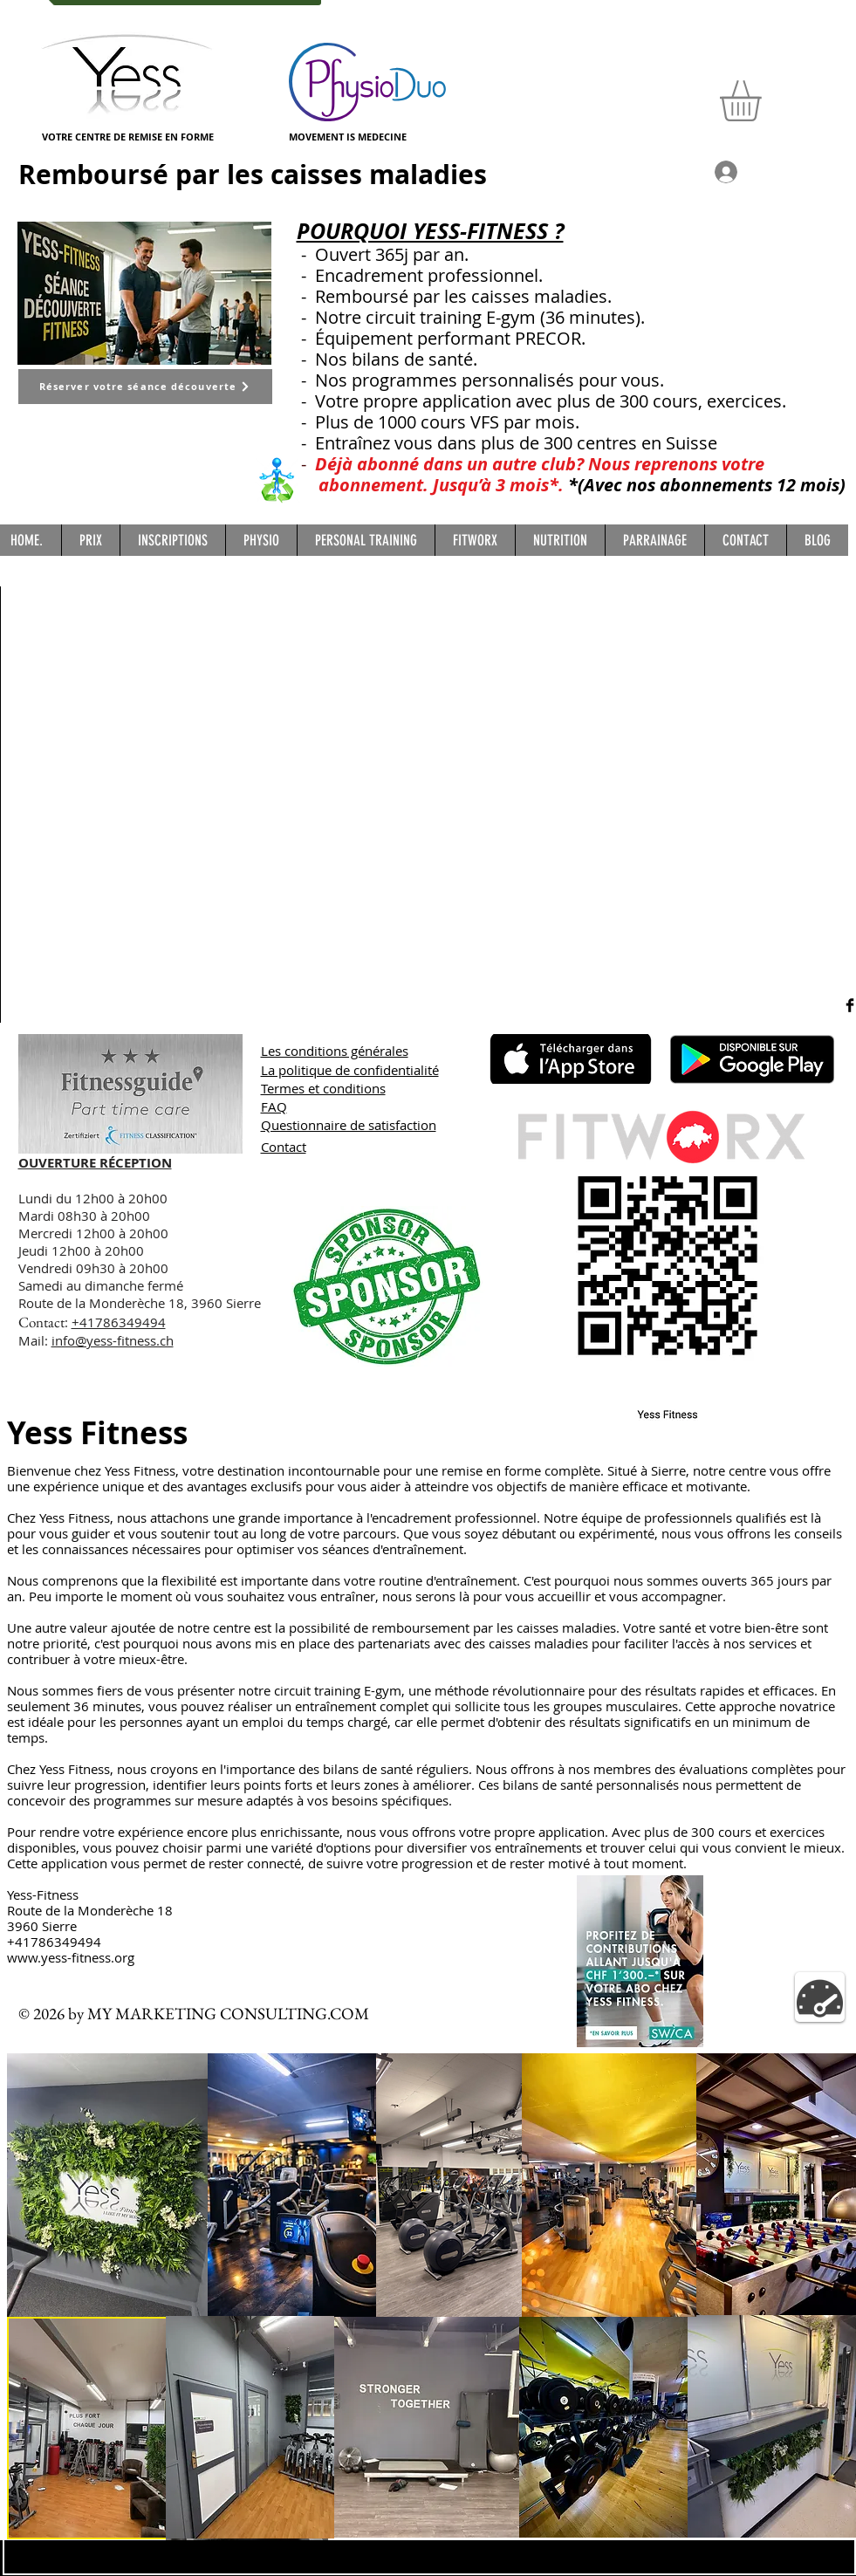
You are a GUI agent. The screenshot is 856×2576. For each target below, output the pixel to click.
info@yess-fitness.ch (112, 1340)
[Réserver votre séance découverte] (145, 386)
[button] (764, 100)
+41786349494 (119, 1322)
